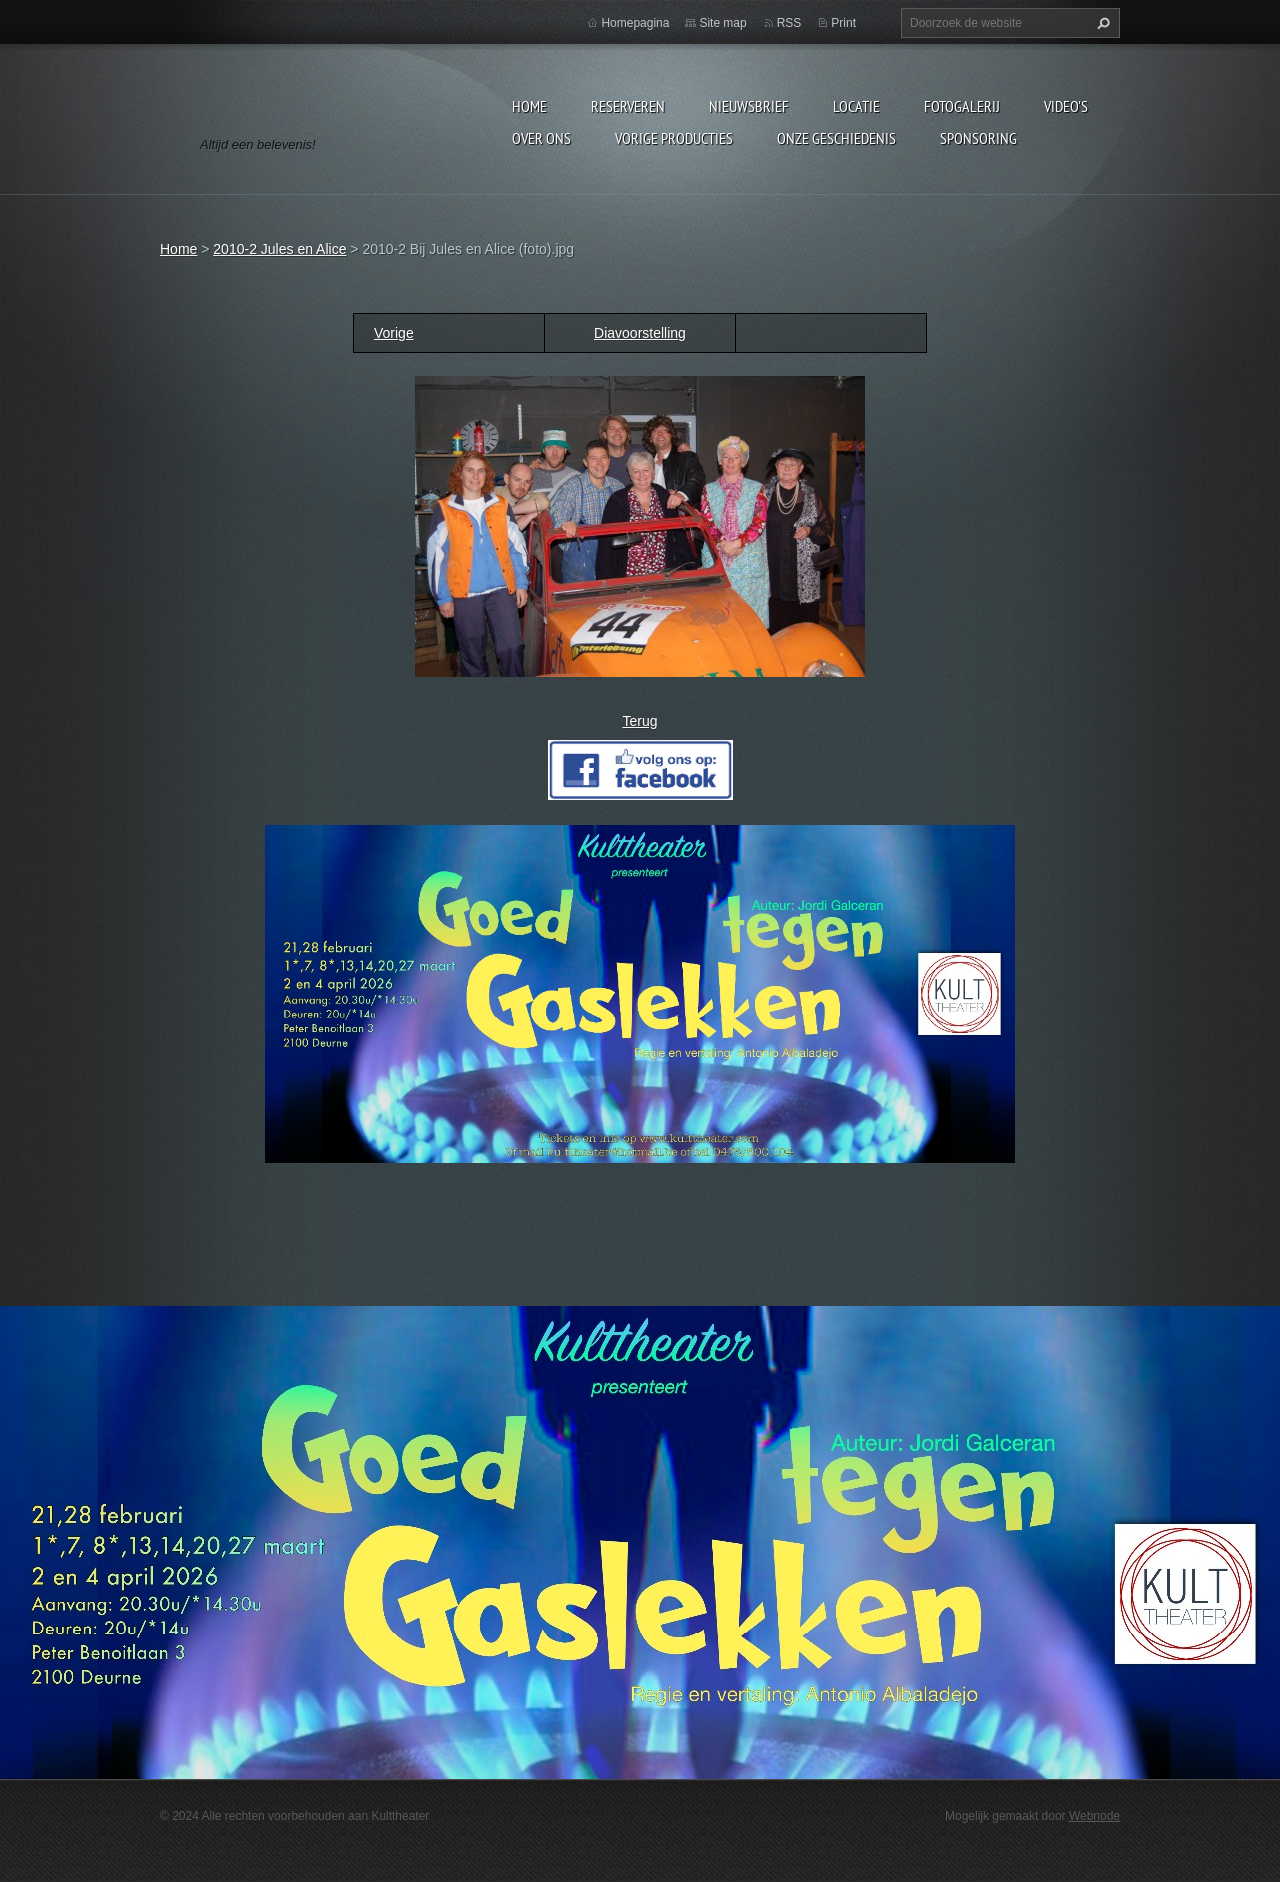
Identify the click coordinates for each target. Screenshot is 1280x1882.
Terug (639, 721)
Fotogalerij (962, 106)
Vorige (394, 333)
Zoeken (1101, 23)
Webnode (1094, 1816)
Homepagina (635, 23)
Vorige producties (674, 138)
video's (1066, 106)
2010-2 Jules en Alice (279, 249)
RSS (789, 23)
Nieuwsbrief (749, 106)
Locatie (856, 106)
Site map (722, 23)
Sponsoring (978, 138)
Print (843, 23)
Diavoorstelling (640, 333)
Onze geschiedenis (836, 138)
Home (529, 106)
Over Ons (541, 138)
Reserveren (628, 106)
